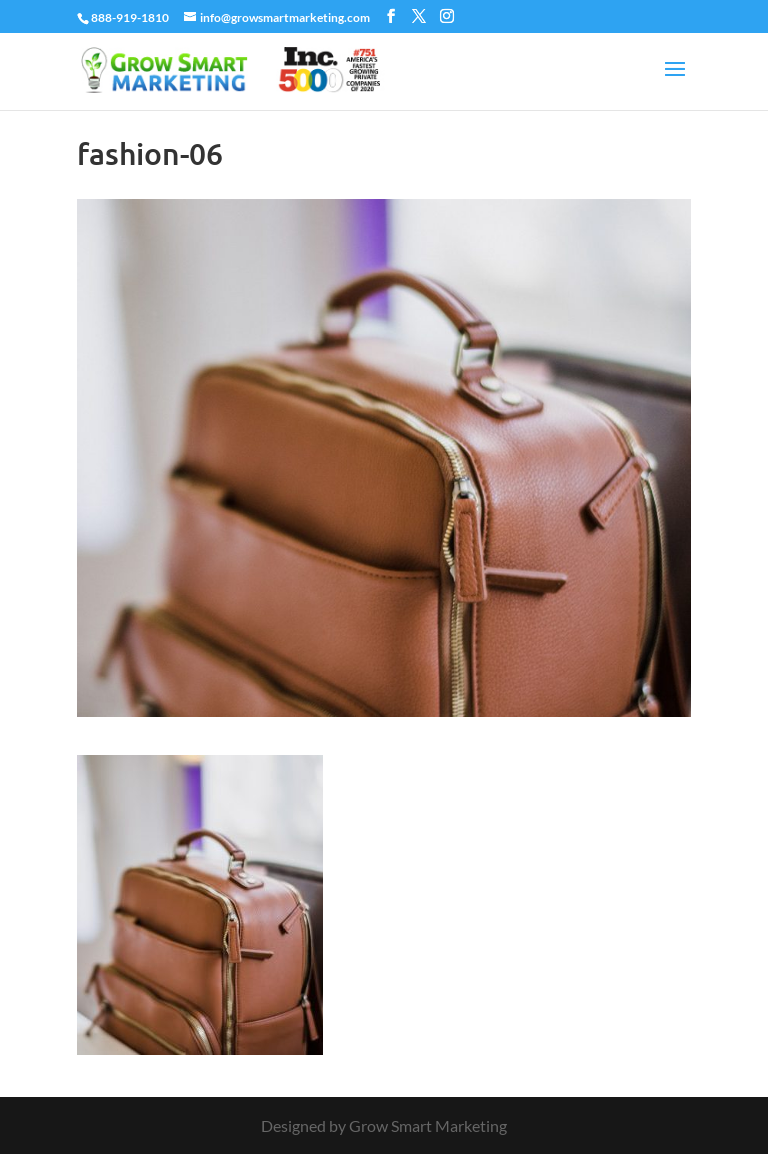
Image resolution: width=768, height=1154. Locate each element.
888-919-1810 (130, 17)
